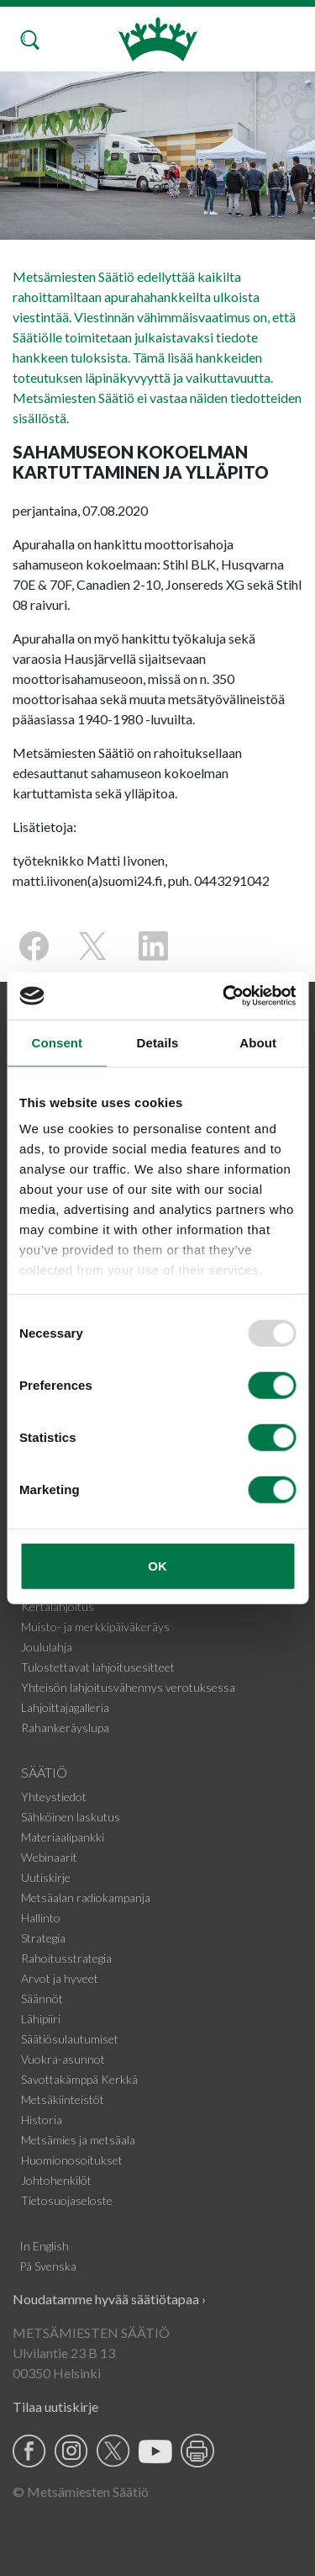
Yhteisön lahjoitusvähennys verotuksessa (128, 1687)
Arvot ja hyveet (59, 1978)
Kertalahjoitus (57, 1606)
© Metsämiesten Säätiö (81, 2491)
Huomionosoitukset (72, 2160)
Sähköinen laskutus (70, 1817)
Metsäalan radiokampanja (85, 1897)
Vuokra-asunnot (63, 2059)
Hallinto (40, 1918)
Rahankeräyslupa (65, 1727)
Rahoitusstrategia (66, 1958)
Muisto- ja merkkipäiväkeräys (95, 1626)
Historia (41, 2119)
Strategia (43, 1938)
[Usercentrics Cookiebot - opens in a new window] (224, 996)
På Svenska (47, 2266)
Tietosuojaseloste (67, 2200)
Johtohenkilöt (56, 2180)
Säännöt (42, 1998)
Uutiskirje (46, 1877)
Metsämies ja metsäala (78, 2140)
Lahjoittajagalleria (65, 1707)
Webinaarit (49, 1857)
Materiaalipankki (62, 1837)
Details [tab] (158, 1042)
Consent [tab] (56, 1042)
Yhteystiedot (54, 1796)
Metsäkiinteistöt (62, 2099)
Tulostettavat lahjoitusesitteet (98, 1667)
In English (44, 2246)
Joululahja (46, 1647)
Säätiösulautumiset (69, 2039)
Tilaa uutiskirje (55, 2406)
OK (157, 1565)
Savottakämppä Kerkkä (79, 2079)
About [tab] (257, 1042)
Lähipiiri (40, 2019)
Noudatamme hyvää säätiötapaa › (109, 2299)
